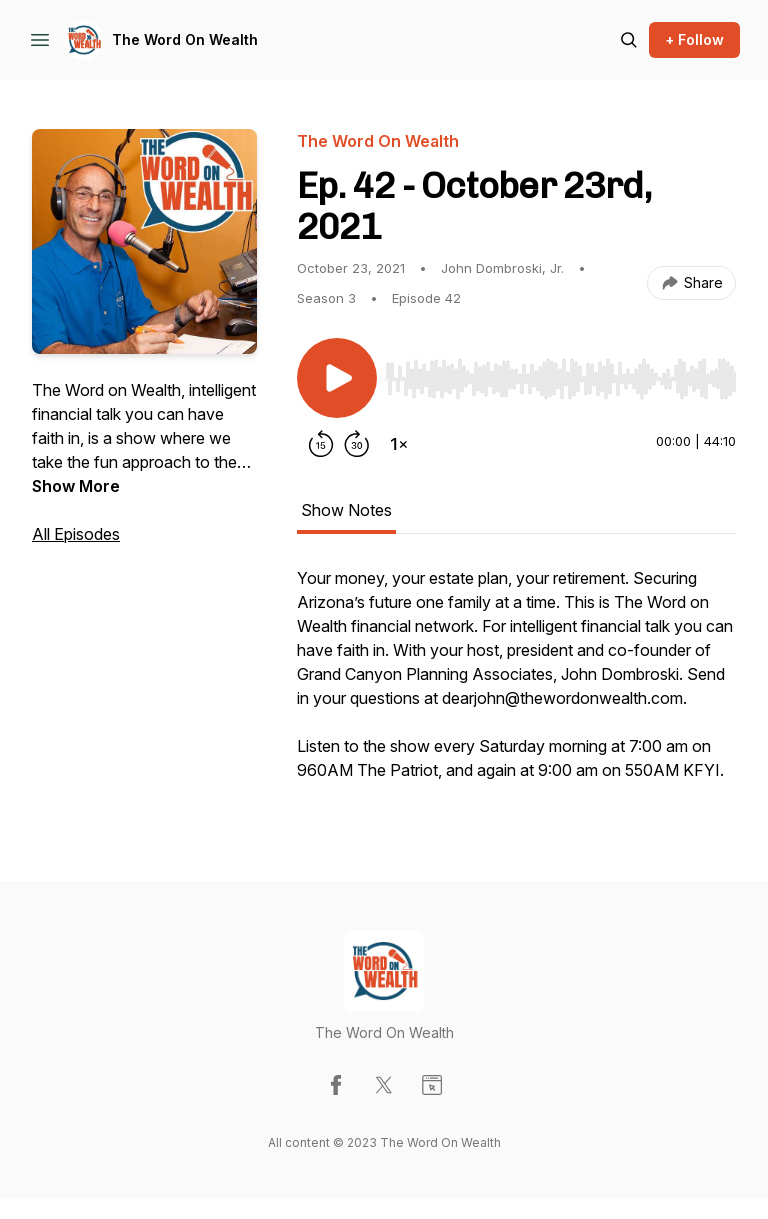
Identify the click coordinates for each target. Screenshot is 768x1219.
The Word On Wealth (185, 39)
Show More (76, 486)
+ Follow (694, 39)
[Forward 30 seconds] (357, 444)
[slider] (560, 379)
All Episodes (76, 534)
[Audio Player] (560, 373)
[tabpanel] (516, 684)
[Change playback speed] (399, 444)
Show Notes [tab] (346, 510)
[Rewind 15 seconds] (321, 444)
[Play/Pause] (337, 378)
